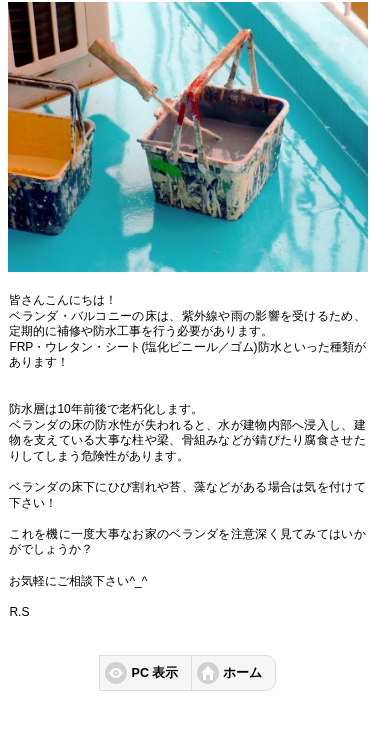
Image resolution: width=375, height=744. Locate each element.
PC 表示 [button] (155, 673)
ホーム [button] (242, 673)
